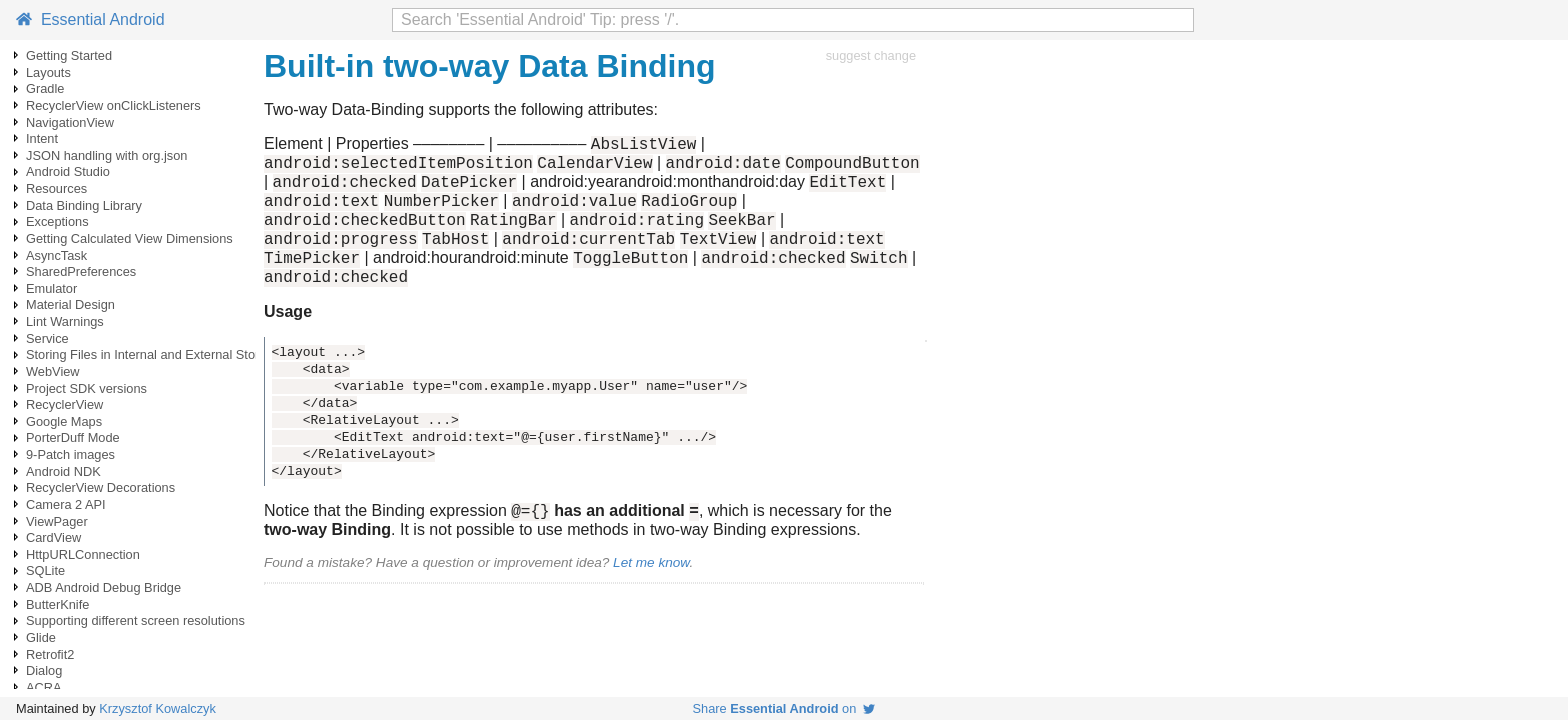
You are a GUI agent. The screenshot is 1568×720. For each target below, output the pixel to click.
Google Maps (64, 421)
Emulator (51, 288)
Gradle (45, 88)
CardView (53, 537)
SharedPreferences (81, 271)
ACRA (44, 687)
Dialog (44, 670)
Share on (784, 708)
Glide (41, 637)
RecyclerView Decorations (100, 487)
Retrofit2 (50, 654)
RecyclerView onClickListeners (113, 105)
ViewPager (57, 521)
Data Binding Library (84, 205)
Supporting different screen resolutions (135, 620)
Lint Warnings (65, 321)
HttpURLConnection (83, 554)
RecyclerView (64, 404)
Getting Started (69, 55)
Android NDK (63, 471)
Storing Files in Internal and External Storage (153, 354)
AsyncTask (56, 255)
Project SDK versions (86, 388)
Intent (42, 138)
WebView (53, 371)
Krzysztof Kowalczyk (157, 708)
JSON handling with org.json (106, 155)
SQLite (45, 570)
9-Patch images (70, 454)
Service (47, 338)
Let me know (651, 589)
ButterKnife (57, 604)
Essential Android (90, 19)
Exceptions (57, 221)
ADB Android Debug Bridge (103, 587)
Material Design (70, 304)
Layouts (48, 72)
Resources (56, 188)
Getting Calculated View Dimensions (129, 238)
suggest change (871, 55)
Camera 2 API (66, 504)
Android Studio (68, 171)
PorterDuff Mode (73, 437)
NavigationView (70, 122)
